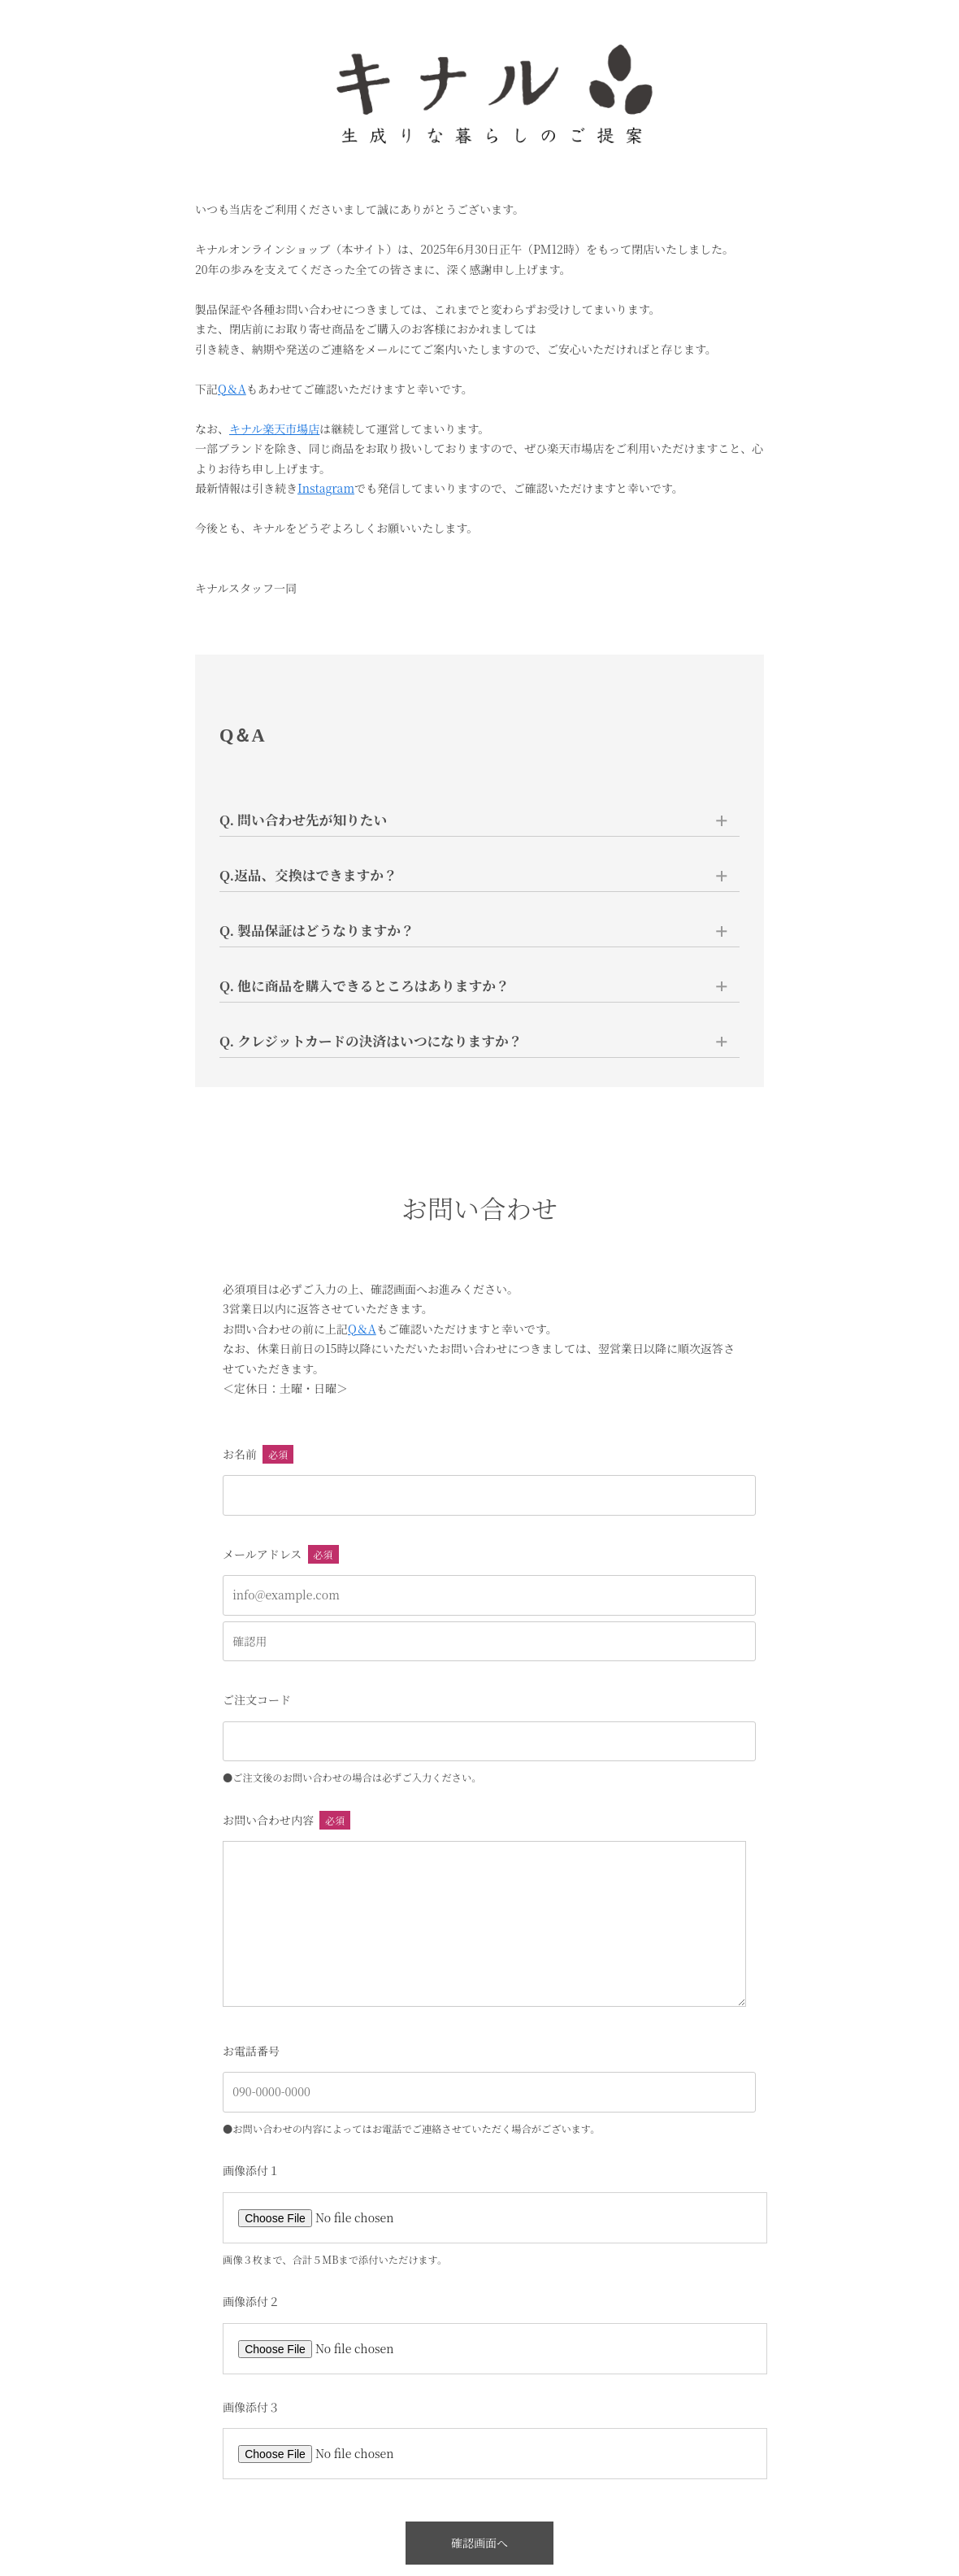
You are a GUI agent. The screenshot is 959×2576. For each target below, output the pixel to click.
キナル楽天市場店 (274, 428)
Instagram (325, 488)
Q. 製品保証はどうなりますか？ (317, 930)
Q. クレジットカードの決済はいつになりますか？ (371, 1041)
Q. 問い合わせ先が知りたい (303, 819)
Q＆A (232, 389)
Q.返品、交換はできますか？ (308, 875)
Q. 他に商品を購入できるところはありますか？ (364, 985)
